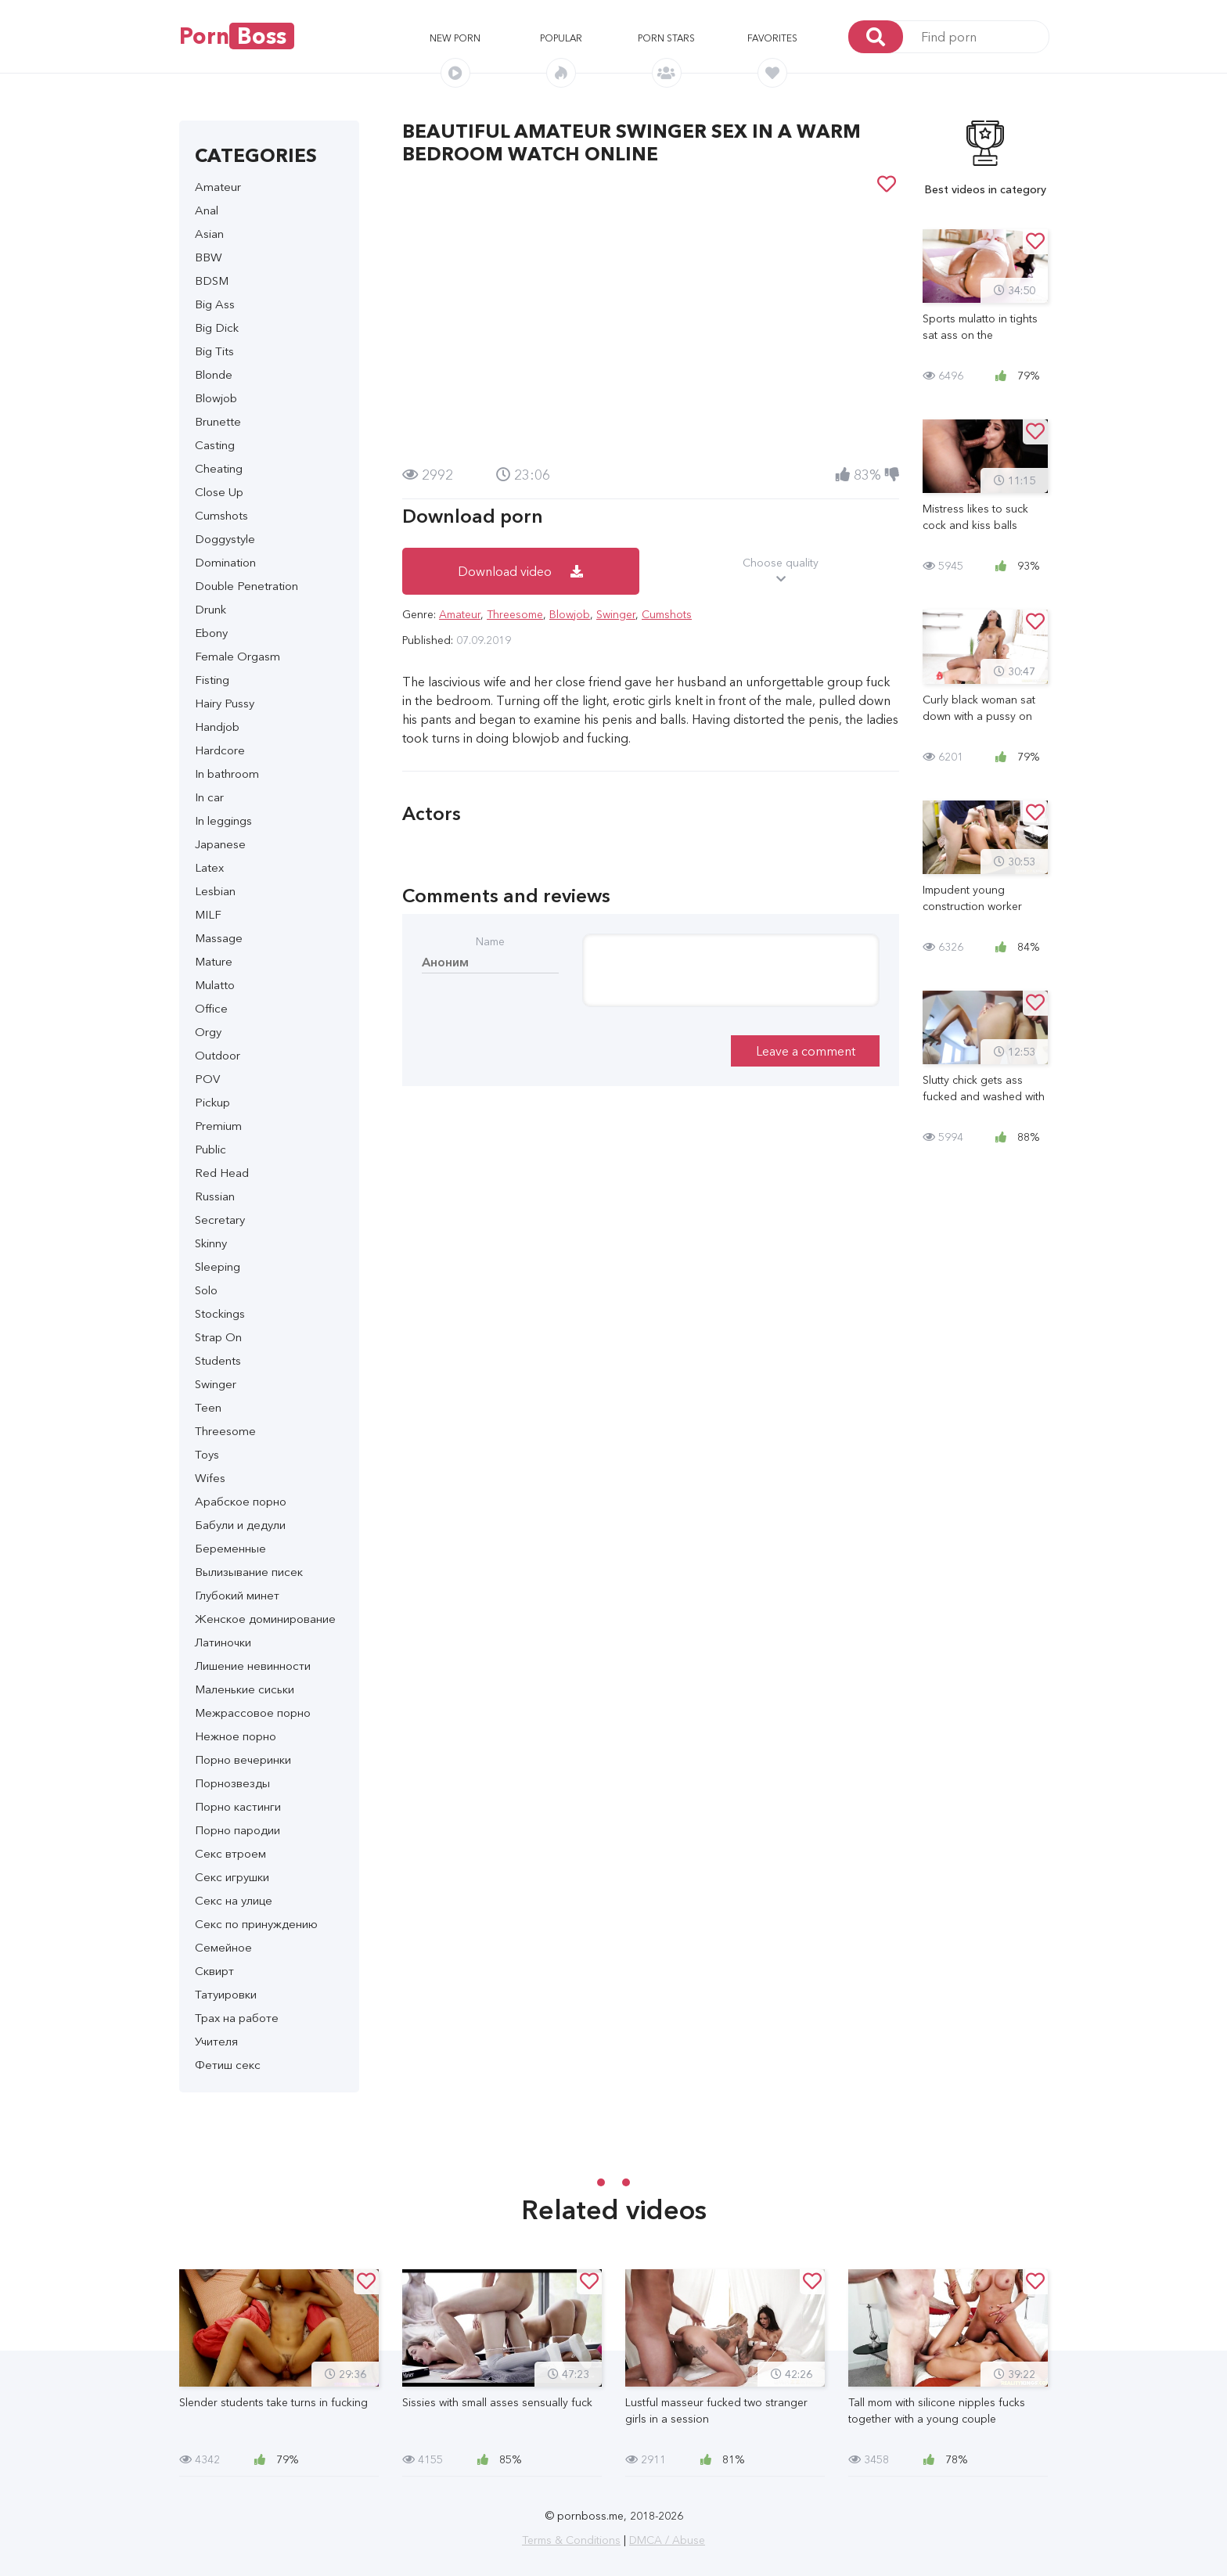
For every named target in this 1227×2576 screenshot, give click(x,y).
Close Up (219, 491)
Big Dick (217, 327)
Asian (209, 233)
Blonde (213, 374)
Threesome (225, 1430)
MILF (208, 914)
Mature (213, 961)
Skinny (211, 1243)
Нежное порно (235, 1736)
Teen (208, 1407)
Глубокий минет (237, 1595)
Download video (520, 571)
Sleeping (217, 1266)
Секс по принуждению (256, 1923)
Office (211, 1008)
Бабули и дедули (240, 1524)
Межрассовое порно (253, 1712)
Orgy (208, 1031)
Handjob (217, 726)
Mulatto (215, 984)
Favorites (772, 38)
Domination (225, 562)
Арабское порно (240, 1501)
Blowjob (216, 397)
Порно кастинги (238, 1806)
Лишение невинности (253, 1665)
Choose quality (781, 571)
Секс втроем (230, 1853)
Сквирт (214, 1970)
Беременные (230, 1548)
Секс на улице (233, 1900)
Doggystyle (225, 538)
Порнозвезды (232, 1782)
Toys (207, 1454)
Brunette (218, 421)
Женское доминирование (265, 1618)
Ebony (211, 632)
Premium (218, 1125)
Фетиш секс (228, 2064)
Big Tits (214, 351)
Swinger (215, 1383)
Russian (215, 1196)
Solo (206, 1290)
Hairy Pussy (224, 703)
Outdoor (217, 1055)
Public (210, 1149)
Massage (219, 937)
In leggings (223, 820)
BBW (208, 257)
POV (207, 1078)
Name (490, 941)
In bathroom (227, 773)
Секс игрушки (232, 1876)
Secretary (220, 1219)
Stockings (220, 1313)
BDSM (211, 280)
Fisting (212, 679)
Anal (206, 210)
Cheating (219, 468)
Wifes (210, 1477)
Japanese (220, 843)
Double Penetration (246, 585)
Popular (561, 38)
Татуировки (226, 1994)
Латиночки (223, 1642)
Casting (215, 444)
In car (209, 797)
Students (218, 1360)
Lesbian (215, 890)
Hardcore (220, 750)
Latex (209, 867)
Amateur (218, 186)
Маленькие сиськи (244, 1689)
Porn (236, 36)
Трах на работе (237, 2017)
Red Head (222, 1172)
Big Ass (215, 304)
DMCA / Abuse (667, 2540)
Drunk (210, 609)
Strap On (218, 1336)
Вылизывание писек (249, 1571)
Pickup (212, 1102)
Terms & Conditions (571, 2540)
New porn (455, 38)
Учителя (216, 2041)
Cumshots (221, 515)
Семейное (223, 1947)
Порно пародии (237, 1829)
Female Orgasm (237, 656)
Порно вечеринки (243, 1759)
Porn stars (666, 38)
